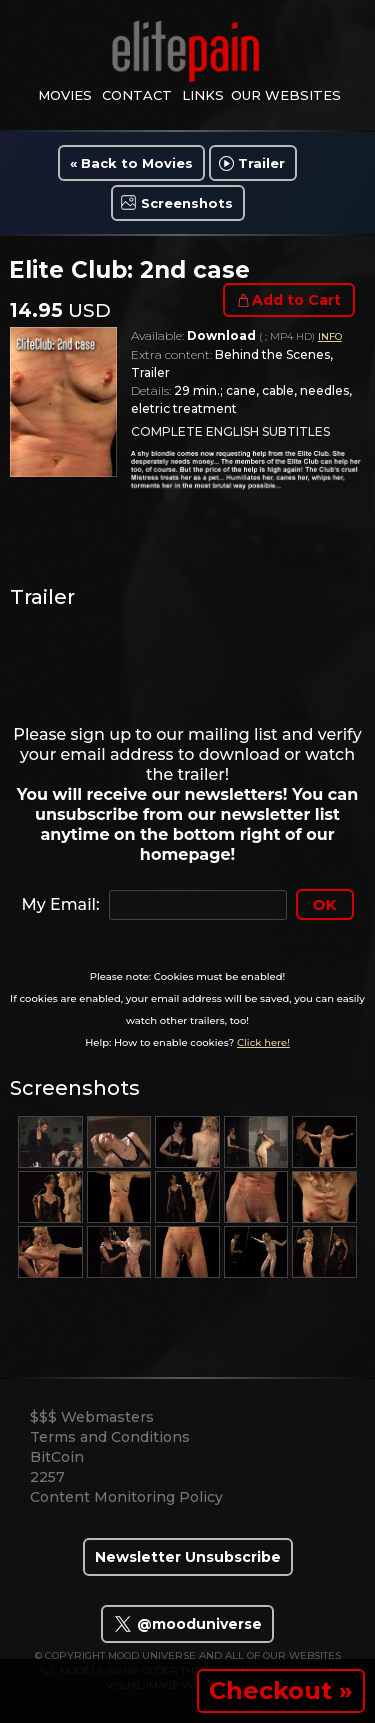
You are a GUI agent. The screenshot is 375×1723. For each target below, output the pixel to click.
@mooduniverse (187, 1624)
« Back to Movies (131, 163)
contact (137, 95)
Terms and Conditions (110, 1437)
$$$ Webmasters (92, 1417)
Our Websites (286, 95)
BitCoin (57, 1457)
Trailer (261, 163)
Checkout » (281, 1690)
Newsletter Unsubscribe (188, 1557)
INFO (330, 336)
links (203, 95)
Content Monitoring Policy (126, 1497)
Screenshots (187, 203)
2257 (47, 1477)
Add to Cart (296, 300)
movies (65, 95)
